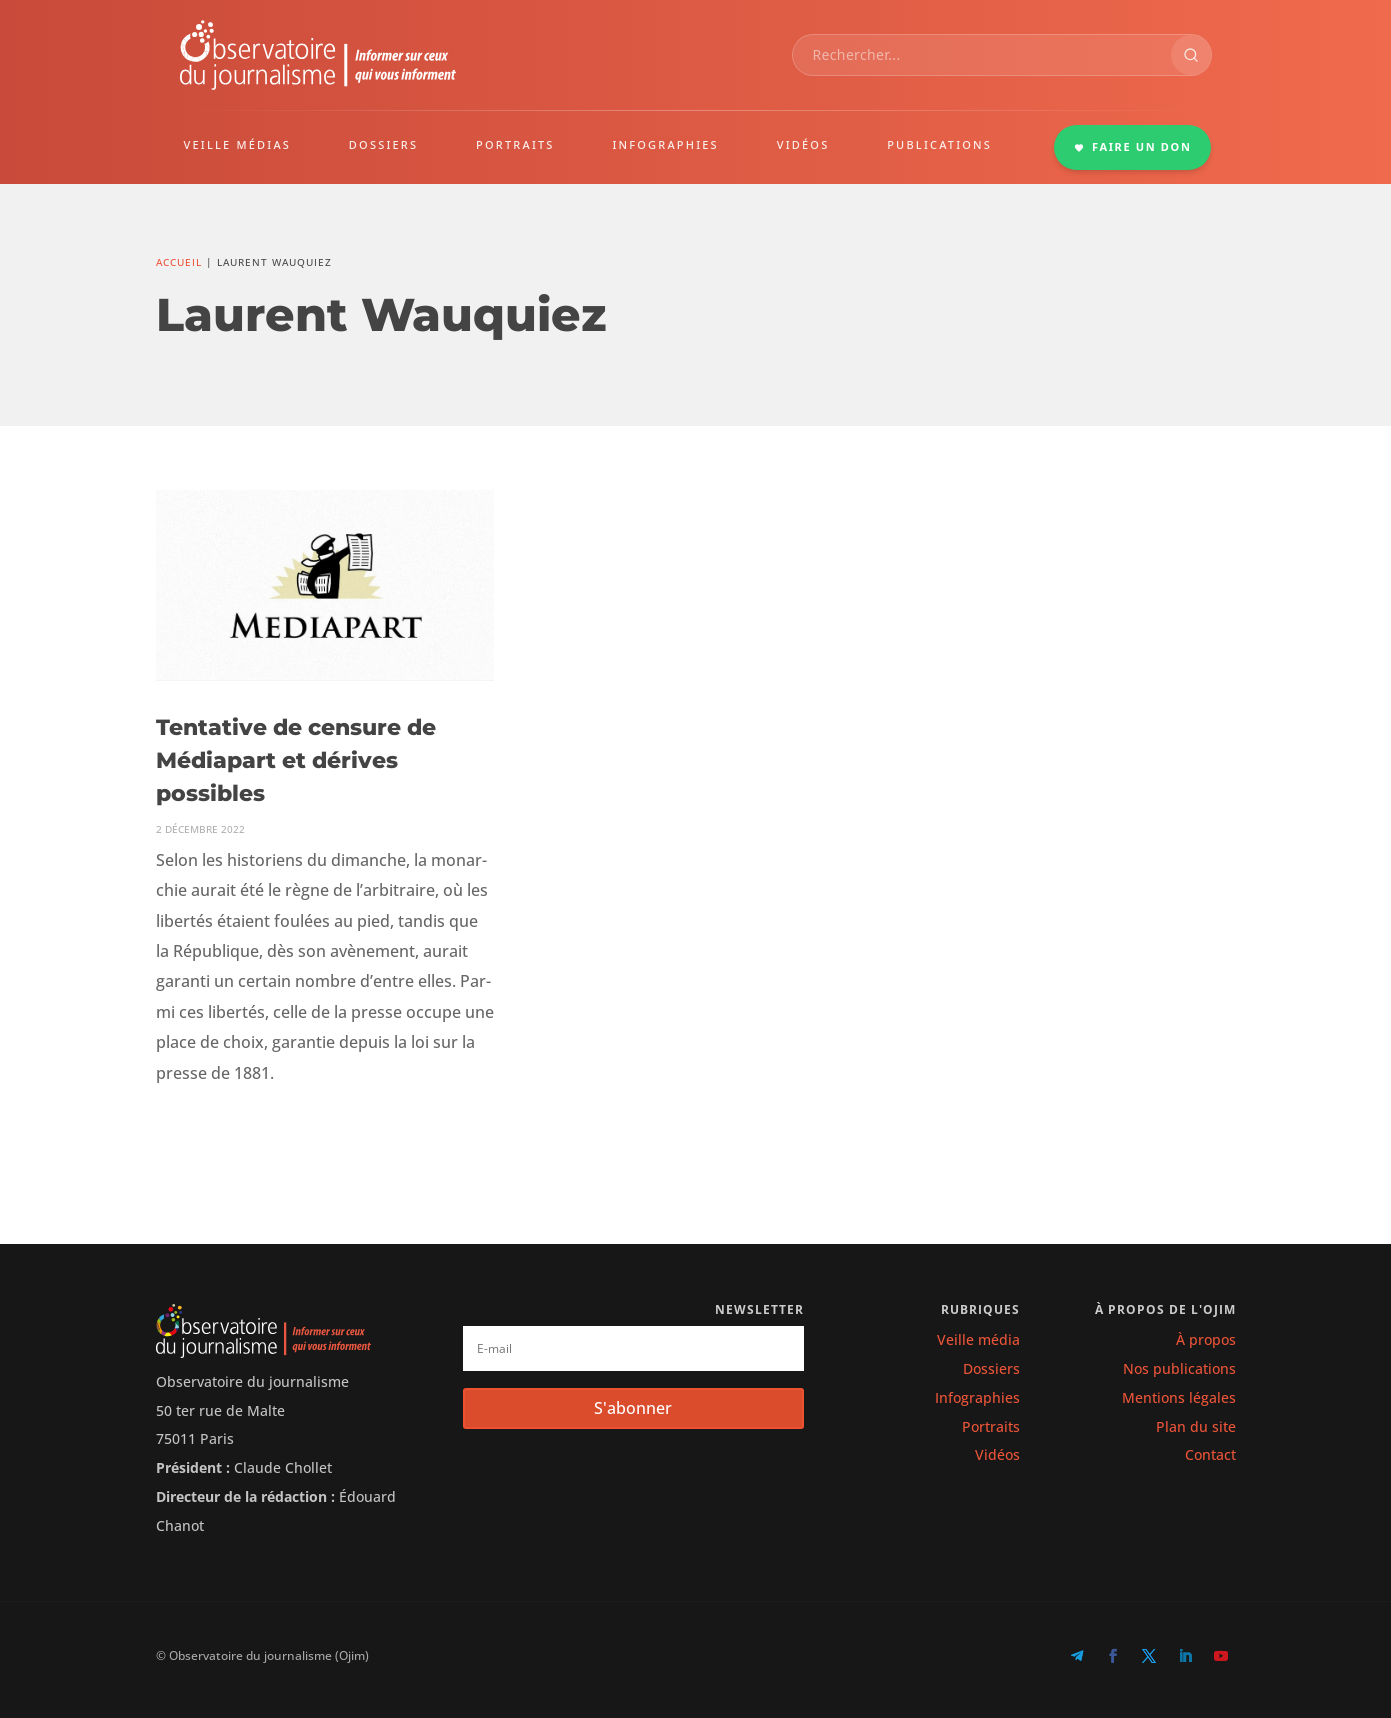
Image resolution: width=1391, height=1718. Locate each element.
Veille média (978, 1339)
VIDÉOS (803, 144)
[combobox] (982, 55)
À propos (1206, 1339)
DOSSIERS (383, 144)
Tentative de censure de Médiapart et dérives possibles (296, 760)
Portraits (991, 1426)
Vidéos (997, 1454)
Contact (1210, 1454)
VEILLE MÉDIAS (238, 144)
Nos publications (1179, 1368)
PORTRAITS (515, 144)
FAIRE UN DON (1133, 146)
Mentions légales (1179, 1397)
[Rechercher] (1191, 55)
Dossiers (991, 1368)
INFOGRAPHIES (665, 144)
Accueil (179, 262)
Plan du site (1196, 1426)
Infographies (977, 1397)
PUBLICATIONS (939, 144)
